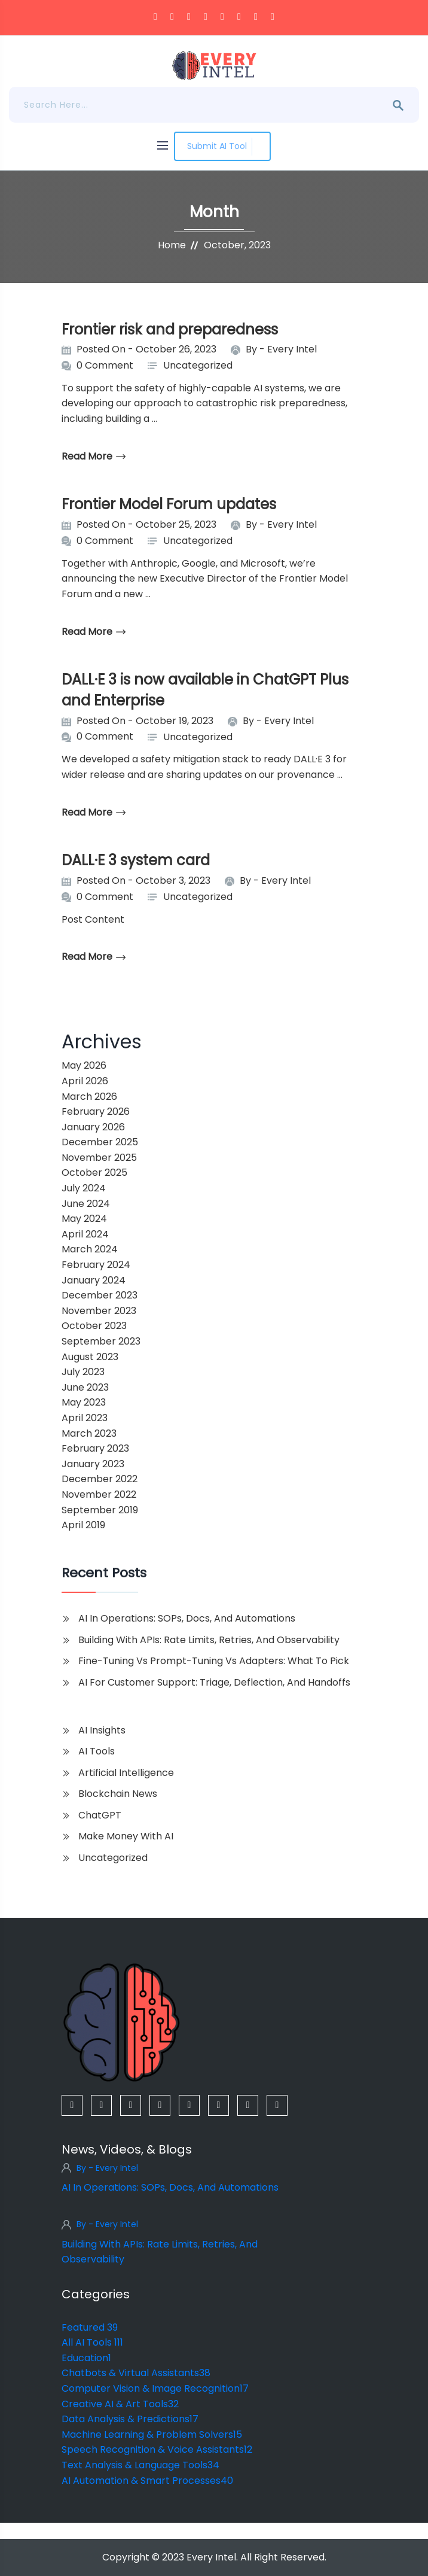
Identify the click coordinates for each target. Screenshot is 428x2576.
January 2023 (93, 1464)
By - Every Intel (107, 2168)
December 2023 (99, 1295)
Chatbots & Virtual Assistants (136, 2373)
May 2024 (84, 1218)
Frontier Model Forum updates (169, 504)
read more (94, 456)
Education (86, 2358)
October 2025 (94, 1172)
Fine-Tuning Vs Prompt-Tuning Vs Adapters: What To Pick (213, 1661)
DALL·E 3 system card (136, 860)
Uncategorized (198, 365)
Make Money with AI (125, 1836)
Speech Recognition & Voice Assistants (157, 2449)
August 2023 (90, 1357)
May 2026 (84, 1065)
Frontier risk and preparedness (170, 329)
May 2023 (84, 1402)
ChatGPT (99, 1815)
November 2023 (99, 1311)
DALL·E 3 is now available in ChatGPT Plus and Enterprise (205, 690)
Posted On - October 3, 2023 (143, 880)
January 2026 (93, 1127)
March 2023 (89, 1433)
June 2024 (86, 1204)
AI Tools (96, 1751)
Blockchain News (117, 1794)
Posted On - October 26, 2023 (146, 349)
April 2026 (85, 1081)
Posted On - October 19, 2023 (145, 721)
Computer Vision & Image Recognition (155, 2388)
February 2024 (96, 1265)
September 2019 (100, 1510)
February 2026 (96, 1111)
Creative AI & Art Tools (120, 2404)
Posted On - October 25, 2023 (146, 524)
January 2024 (94, 1280)
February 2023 (95, 1448)
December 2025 (100, 1142)
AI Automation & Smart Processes (147, 2480)
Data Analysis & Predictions (130, 2419)
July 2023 (83, 1372)
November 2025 (99, 1157)
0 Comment (105, 365)
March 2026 (89, 1096)
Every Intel (292, 349)
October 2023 (94, 1326)
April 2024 (85, 1234)
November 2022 (99, 1494)
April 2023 (85, 1418)
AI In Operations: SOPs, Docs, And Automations (186, 1618)
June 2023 (85, 1387)
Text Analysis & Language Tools (140, 2465)
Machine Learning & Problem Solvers (152, 2434)
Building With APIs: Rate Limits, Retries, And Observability (209, 1640)
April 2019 (83, 1525)
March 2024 (90, 1249)
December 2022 (99, 1479)
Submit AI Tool (222, 146)
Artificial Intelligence (126, 1773)
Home (172, 245)
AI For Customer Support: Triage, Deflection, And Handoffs (214, 1682)
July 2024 (84, 1188)
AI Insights (102, 1730)
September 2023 (101, 1341)
